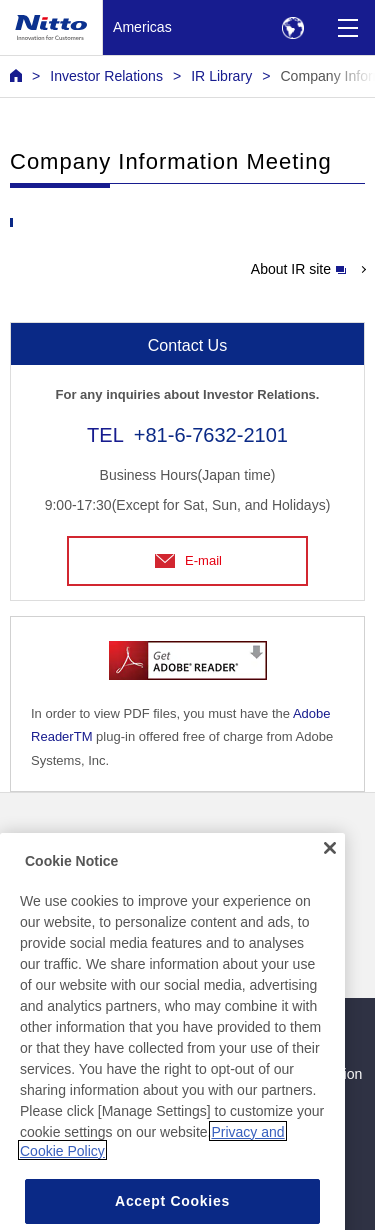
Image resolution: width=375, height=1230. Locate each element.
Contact (217, 838)
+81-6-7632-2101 (211, 435)
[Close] (330, 874)
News (27, 838)
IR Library (221, 76)
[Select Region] (292, 27)
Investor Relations (106, 76)
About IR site (298, 269)
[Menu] (347, 27)
